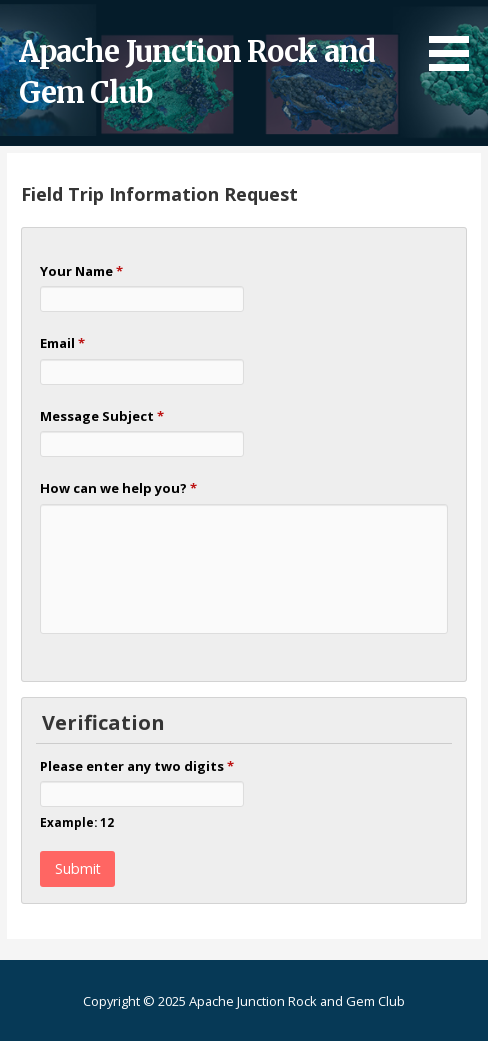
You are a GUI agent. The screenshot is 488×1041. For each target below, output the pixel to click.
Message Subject (102, 416)
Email (62, 343)
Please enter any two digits (137, 766)
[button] (456, 39)
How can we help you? (118, 488)
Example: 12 (77, 822)
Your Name (81, 271)
